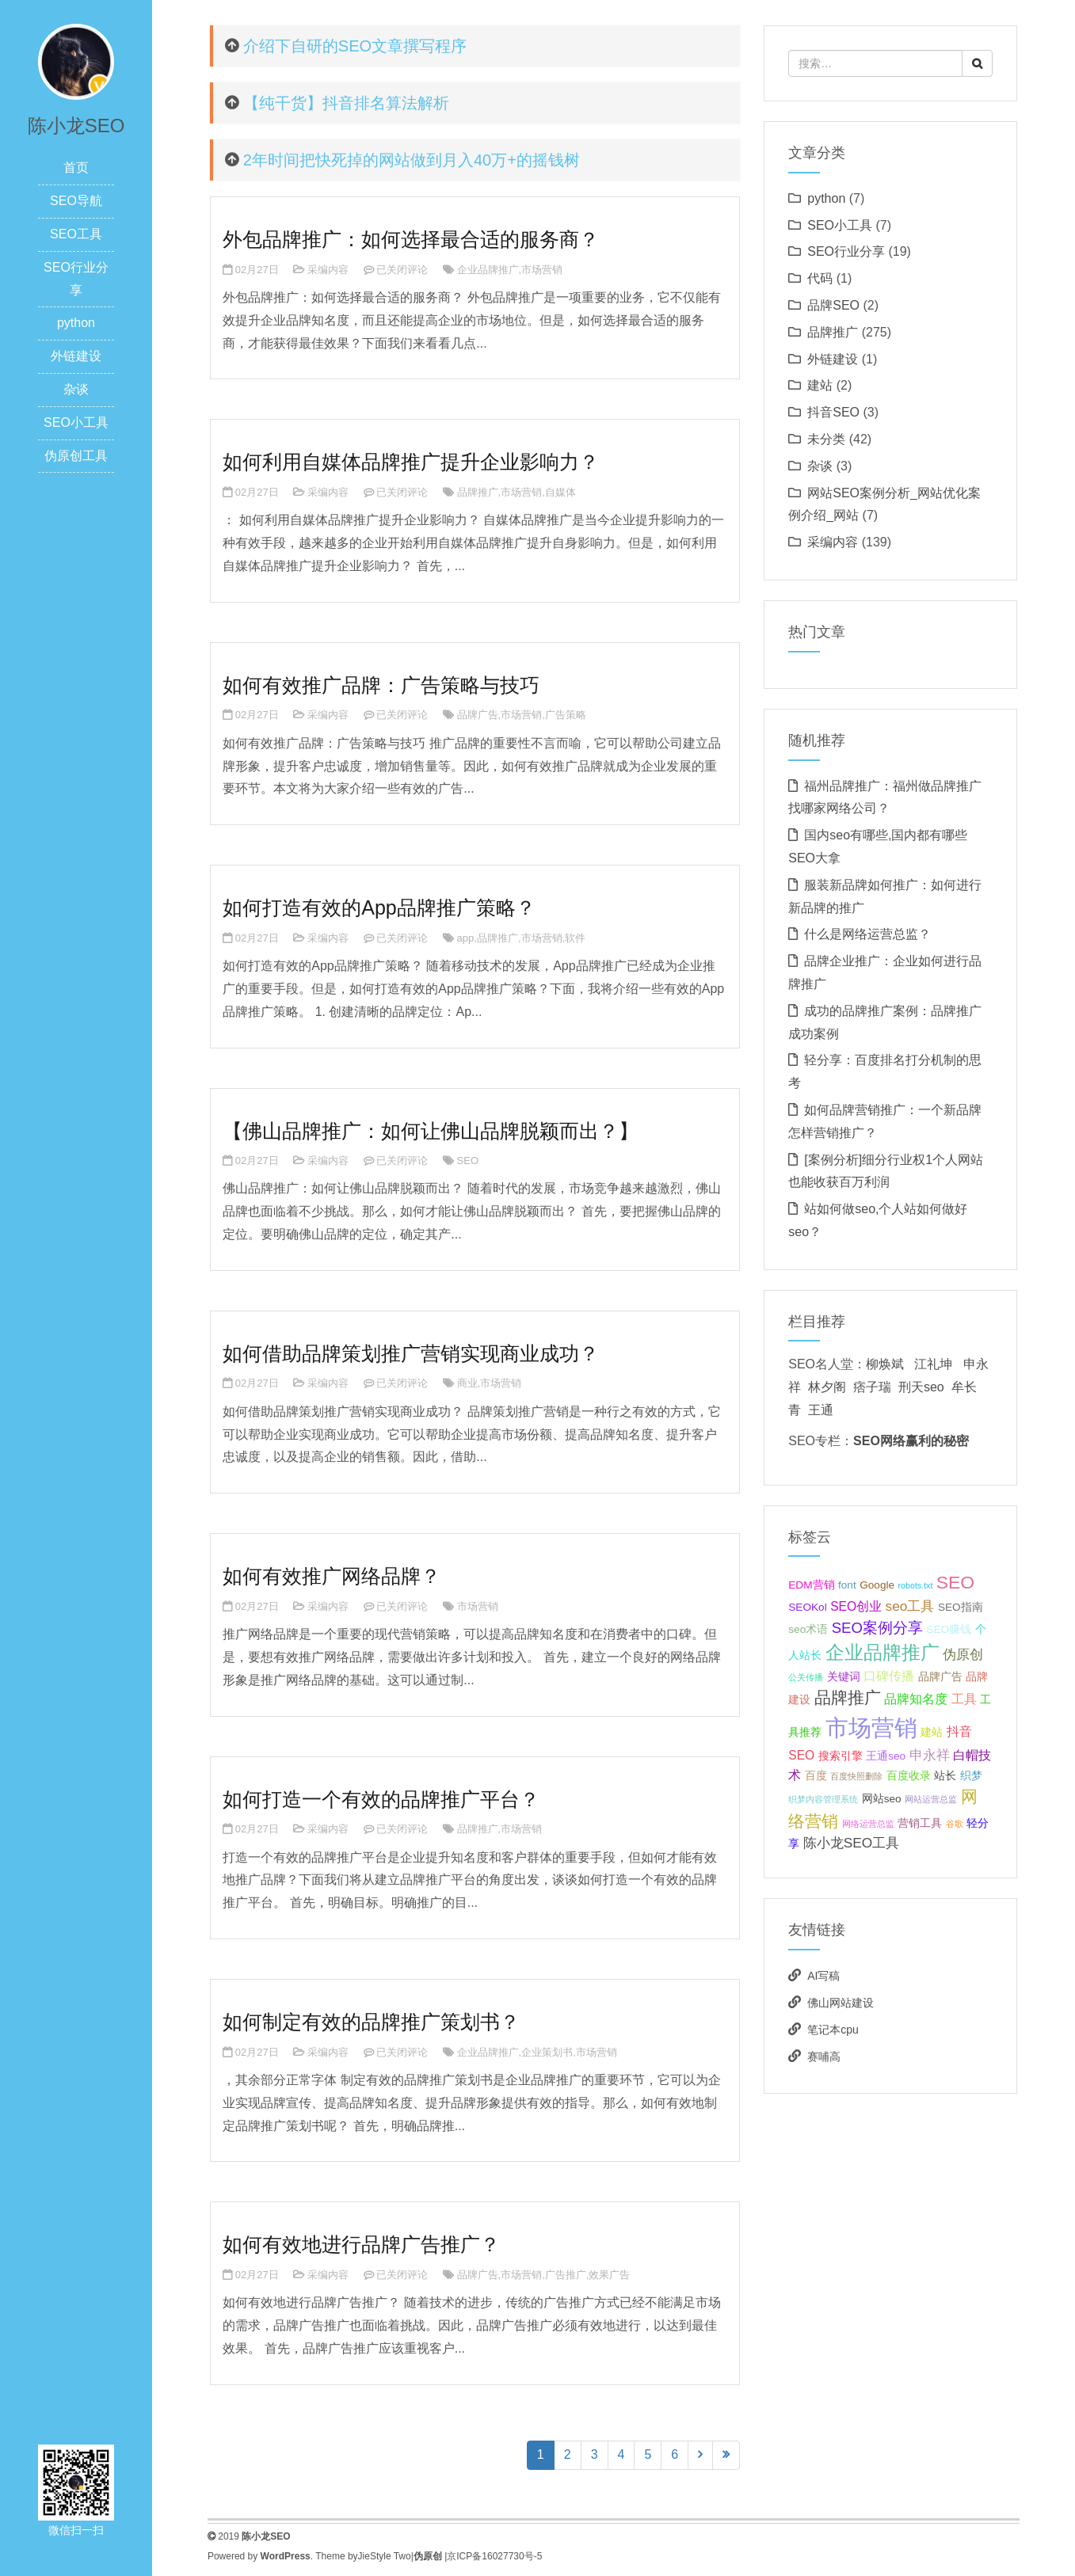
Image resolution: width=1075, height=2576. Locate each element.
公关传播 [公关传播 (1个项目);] (805, 1677)
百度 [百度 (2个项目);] (816, 1776)
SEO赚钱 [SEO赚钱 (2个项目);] (948, 1629)
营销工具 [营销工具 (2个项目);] (920, 1823)
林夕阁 (827, 1387)
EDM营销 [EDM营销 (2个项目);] (811, 1585)
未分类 (826, 439)
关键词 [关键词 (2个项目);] (843, 1677)
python (76, 322)
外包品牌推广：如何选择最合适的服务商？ (411, 239)
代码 (820, 278)
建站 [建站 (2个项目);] (932, 1732)
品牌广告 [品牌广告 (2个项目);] (940, 1677)
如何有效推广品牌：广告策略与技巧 (381, 685)
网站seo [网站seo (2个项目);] (882, 1799)
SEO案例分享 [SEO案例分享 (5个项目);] (877, 1627)
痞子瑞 (872, 1387)
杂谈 (76, 389)
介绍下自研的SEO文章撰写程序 (355, 46)
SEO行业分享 (846, 251)
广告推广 (565, 2275)
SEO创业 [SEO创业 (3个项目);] (856, 1606)
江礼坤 (933, 1364)
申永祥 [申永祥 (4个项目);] (929, 1755)
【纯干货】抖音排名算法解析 (346, 103)
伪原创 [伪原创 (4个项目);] (963, 1654)
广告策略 (565, 715)
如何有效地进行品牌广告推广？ (361, 2244)
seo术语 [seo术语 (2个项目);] (808, 1629)
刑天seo (921, 1387)
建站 (820, 385)
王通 (820, 1410)
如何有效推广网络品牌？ (331, 1576)
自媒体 (560, 492)
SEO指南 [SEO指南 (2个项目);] (960, 1607)
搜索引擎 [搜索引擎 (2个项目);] (840, 1756)
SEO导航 (76, 200)
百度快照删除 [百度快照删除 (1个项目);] (856, 1776)
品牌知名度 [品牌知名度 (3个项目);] (915, 1699)
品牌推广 (477, 492)
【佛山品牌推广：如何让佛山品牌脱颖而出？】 (431, 1131)
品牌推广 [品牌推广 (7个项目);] (847, 1697)
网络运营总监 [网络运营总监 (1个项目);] (868, 1823)
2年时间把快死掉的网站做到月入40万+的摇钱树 (411, 160)
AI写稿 (823, 1975)
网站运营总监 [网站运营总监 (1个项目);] (931, 1799)
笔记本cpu (833, 2029)
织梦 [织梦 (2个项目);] (971, 1776)
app (466, 938)
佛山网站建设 (840, 2002)
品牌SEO (833, 305)
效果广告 (609, 2275)
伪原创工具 (76, 455)
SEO (467, 1160)
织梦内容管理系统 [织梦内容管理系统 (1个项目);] (823, 1799)
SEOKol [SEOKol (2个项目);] (807, 1607)
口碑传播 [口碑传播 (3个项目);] (888, 1676)
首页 (76, 167)
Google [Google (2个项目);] (877, 1585)
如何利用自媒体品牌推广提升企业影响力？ (411, 462)
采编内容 (328, 270)
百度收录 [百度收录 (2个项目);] (908, 1776)
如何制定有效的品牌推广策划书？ (371, 2022)
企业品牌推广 (488, 270)
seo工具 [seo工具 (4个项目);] (910, 1606)
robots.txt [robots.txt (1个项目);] (915, 1585)
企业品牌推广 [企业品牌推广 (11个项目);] (882, 1652)
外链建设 (76, 356)
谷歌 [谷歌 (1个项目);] (954, 1823)
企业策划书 (547, 2052)
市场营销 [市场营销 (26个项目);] (871, 1727)
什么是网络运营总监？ (867, 934)
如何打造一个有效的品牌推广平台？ (381, 1799)
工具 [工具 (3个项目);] (964, 1699)
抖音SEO (833, 412)
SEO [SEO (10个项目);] (955, 1582)
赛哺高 (824, 2056)
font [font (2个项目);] (847, 1585)
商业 (467, 1383)
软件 (575, 938)
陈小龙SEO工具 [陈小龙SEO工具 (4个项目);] (851, 1843)
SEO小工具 (76, 422)
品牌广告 (477, 715)
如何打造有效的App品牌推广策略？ (379, 907)
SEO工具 (76, 234)
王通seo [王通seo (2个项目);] (885, 1756)
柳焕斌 (885, 1364)
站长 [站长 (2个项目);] (945, 1776)
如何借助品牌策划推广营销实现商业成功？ (411, 1353)
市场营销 (541, 270)
